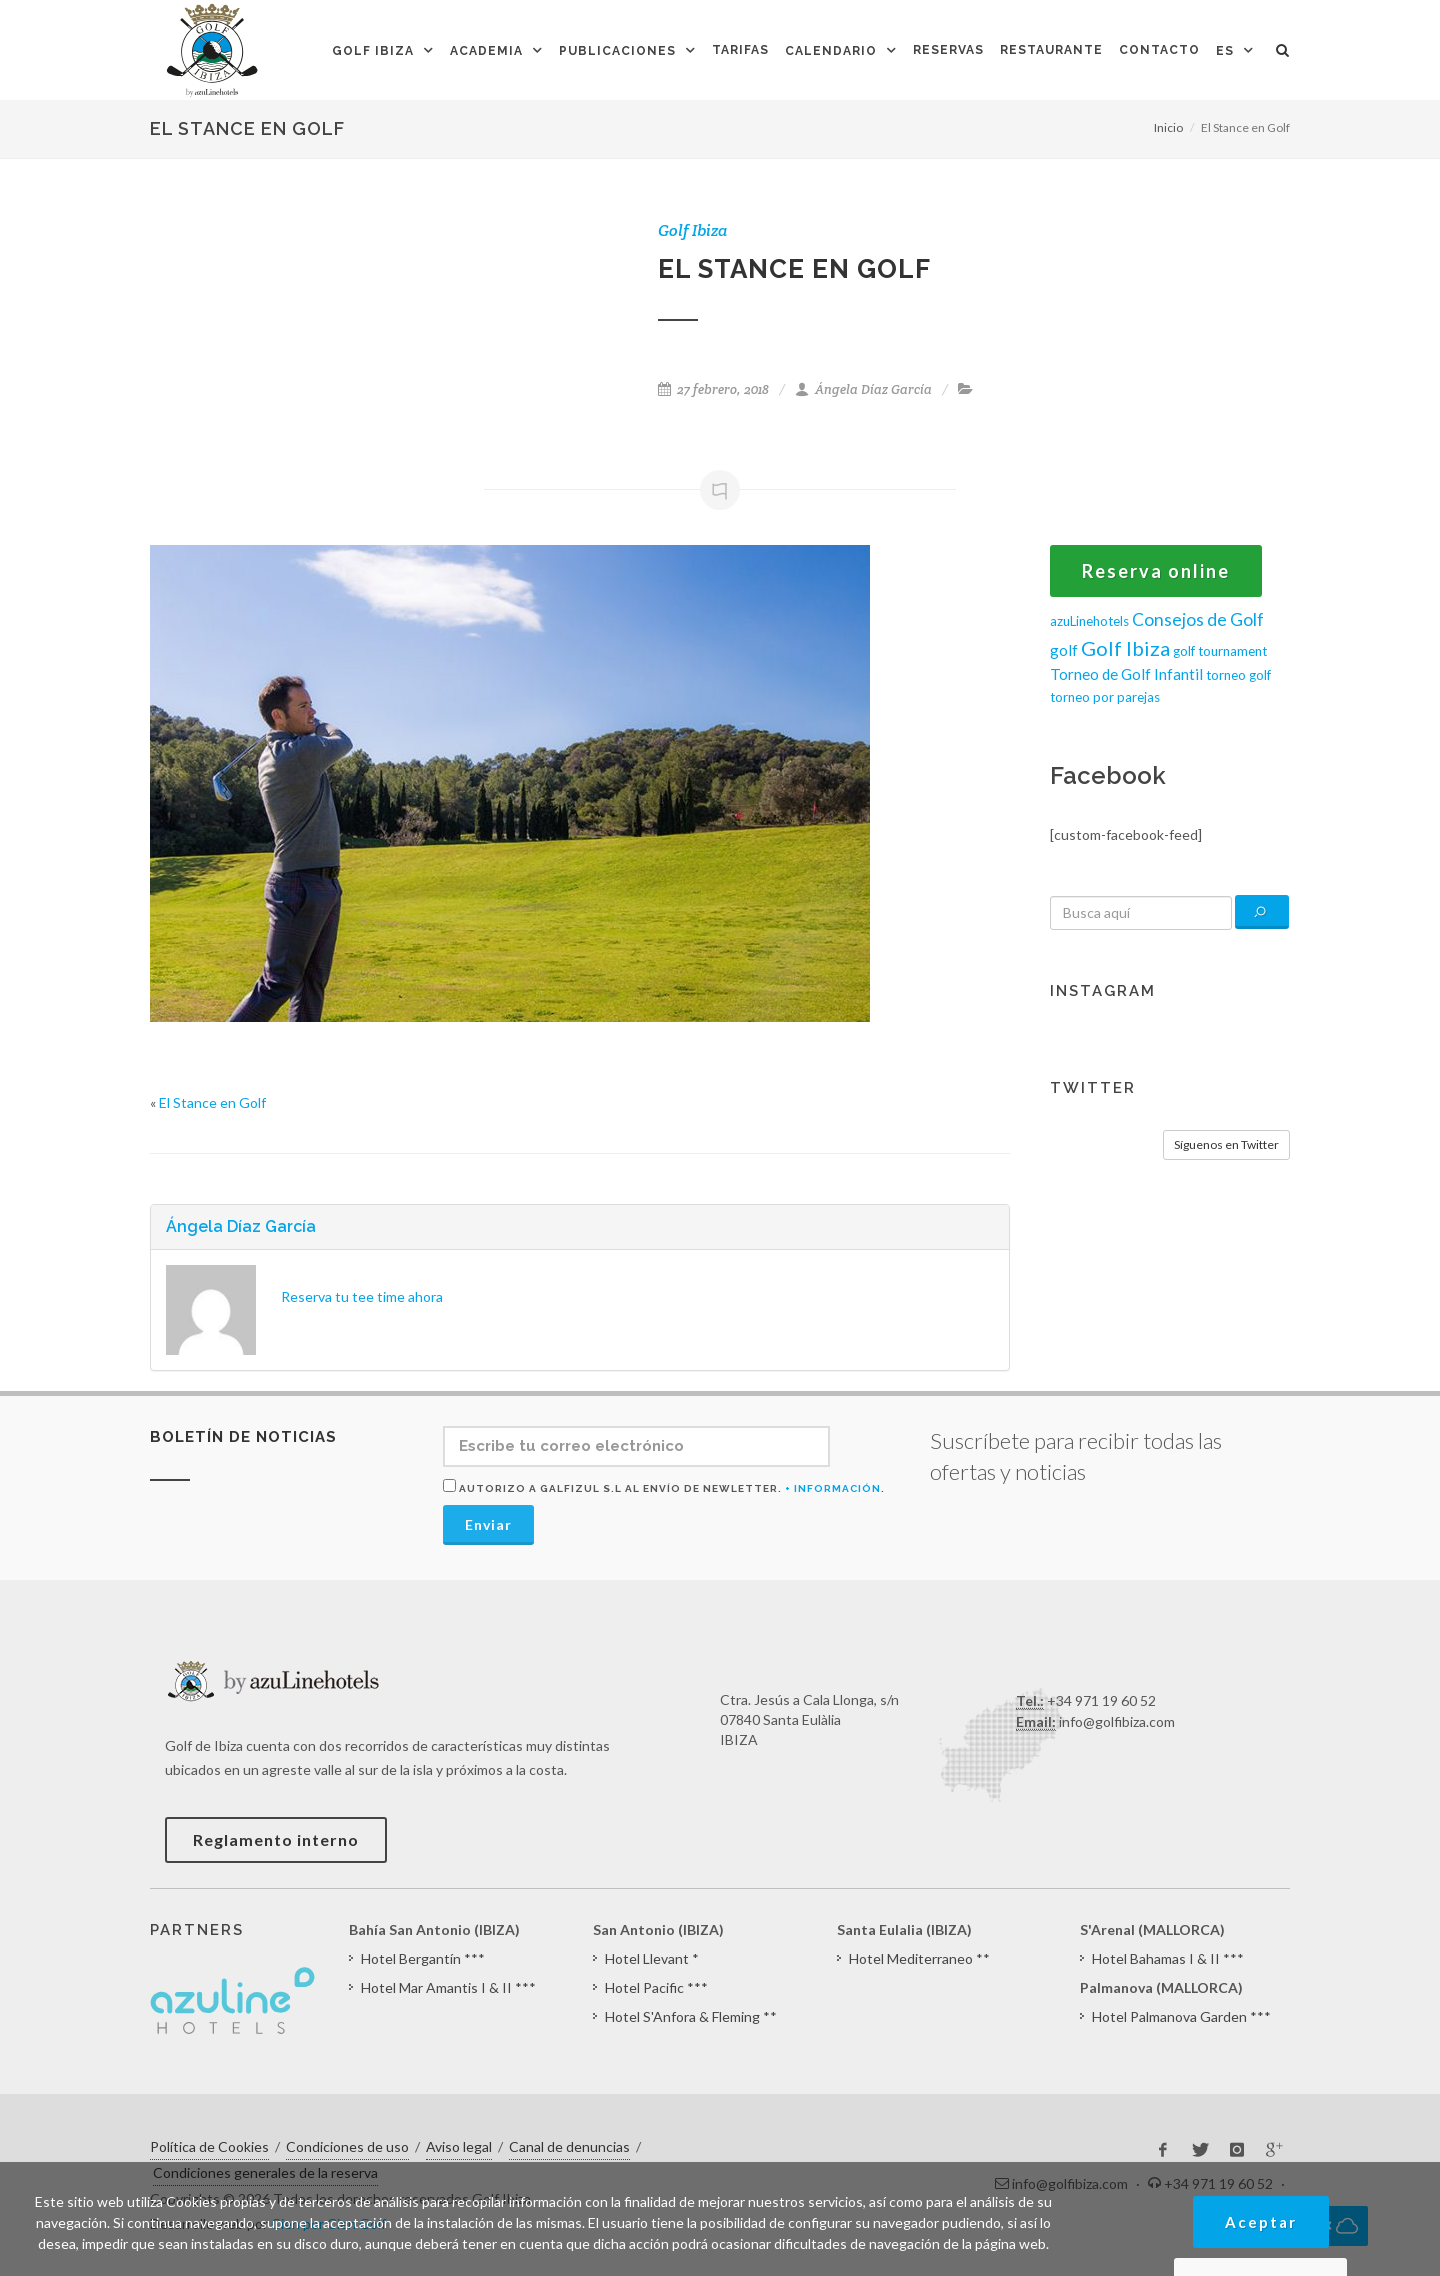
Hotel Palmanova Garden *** (1181, 2016)
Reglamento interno (276, 1839)
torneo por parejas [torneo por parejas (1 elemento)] (1105, 697)
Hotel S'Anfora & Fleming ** (691, 2016)
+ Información (833, 1488)
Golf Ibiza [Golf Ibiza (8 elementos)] (1125, 648)
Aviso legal (459, 2146)
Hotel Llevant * (652, 1958)
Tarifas (740, 50)
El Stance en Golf (212, 1102)
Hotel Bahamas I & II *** (1168, 1958)
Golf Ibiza (373, 51)
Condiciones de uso (347, 2146)
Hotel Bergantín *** (423, 1958)
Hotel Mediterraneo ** (919, 1958)
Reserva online (1156, 571)
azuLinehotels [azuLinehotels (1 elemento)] (1089, 621)
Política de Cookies (209, 2146)
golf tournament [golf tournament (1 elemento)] (1220, 651)
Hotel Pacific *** (656, 1987)
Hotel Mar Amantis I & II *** (448, 1987)
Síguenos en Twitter (1226, 1144)
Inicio (1168, 127)
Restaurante (1051, 50)
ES (1225, 51)
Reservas (948, 50)
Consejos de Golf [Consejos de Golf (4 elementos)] (1198, 619)
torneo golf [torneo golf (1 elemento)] (1238, 675)
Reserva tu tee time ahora (362, 1296)
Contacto (1159, 50)
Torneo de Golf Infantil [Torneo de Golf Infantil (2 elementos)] (1126, 674)
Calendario (831, 51)
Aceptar (1261, 2222)
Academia (486, 51)
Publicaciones (617, 51)
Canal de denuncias (569, 2146)
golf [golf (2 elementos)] (1064, 650)
